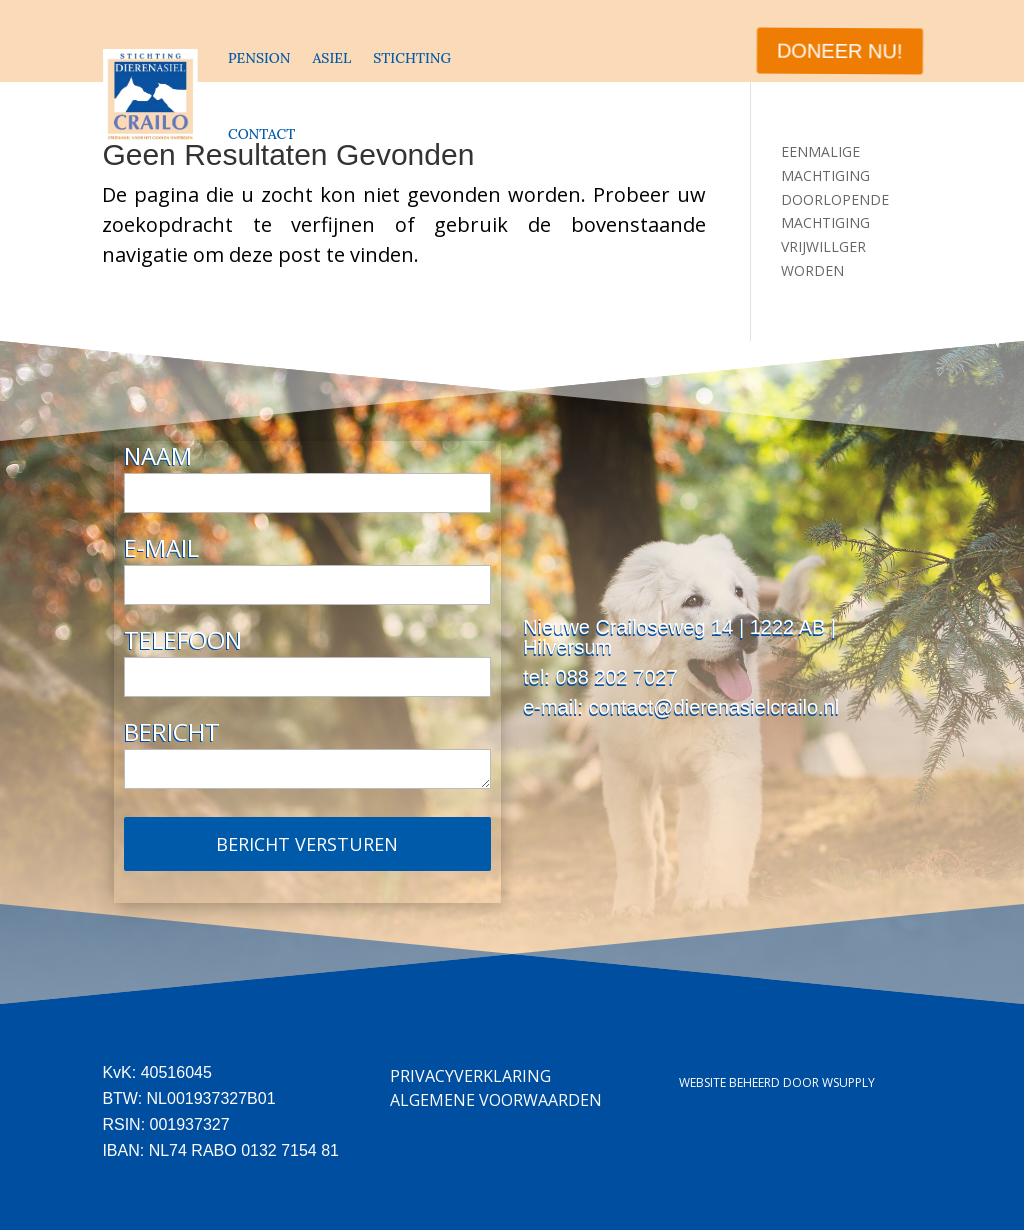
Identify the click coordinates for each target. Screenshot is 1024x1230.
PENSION (259, 58)
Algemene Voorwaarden (496, 1100)
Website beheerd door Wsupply (777, 1082)
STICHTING (412, 58)
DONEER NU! (838, 51)
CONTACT (261, 134)
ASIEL (331, 58)
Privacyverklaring (470, 1076)
